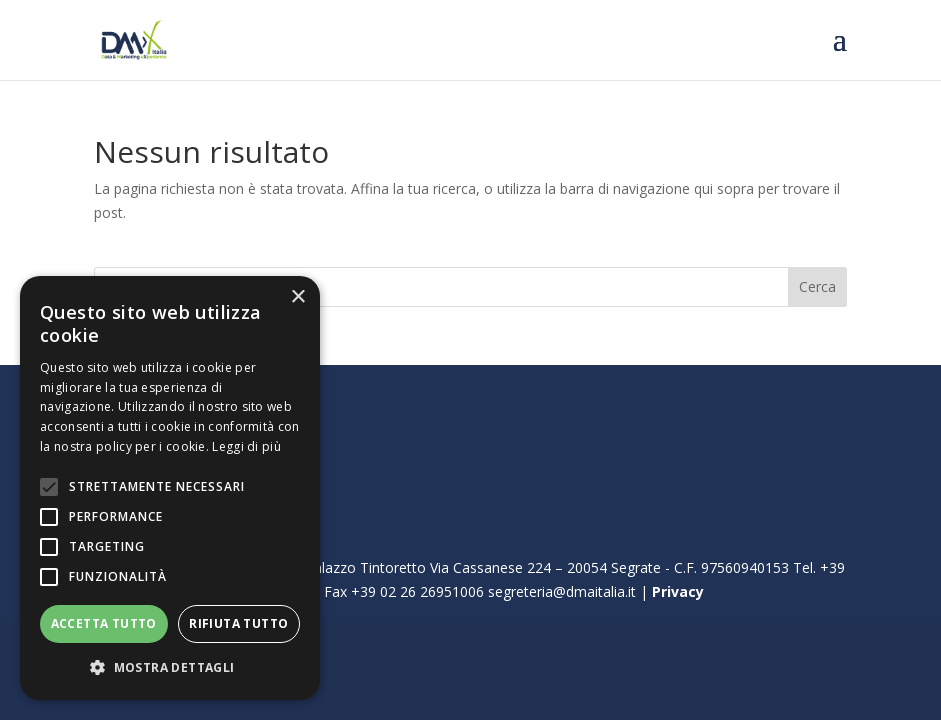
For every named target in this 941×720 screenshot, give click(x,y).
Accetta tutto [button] (104, 623)
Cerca (817, 286)
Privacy (678, 591)
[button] (170, 668)
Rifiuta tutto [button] (238, 623)
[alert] (170, 488)
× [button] (297, 297)
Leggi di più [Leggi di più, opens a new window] (246, 446)
